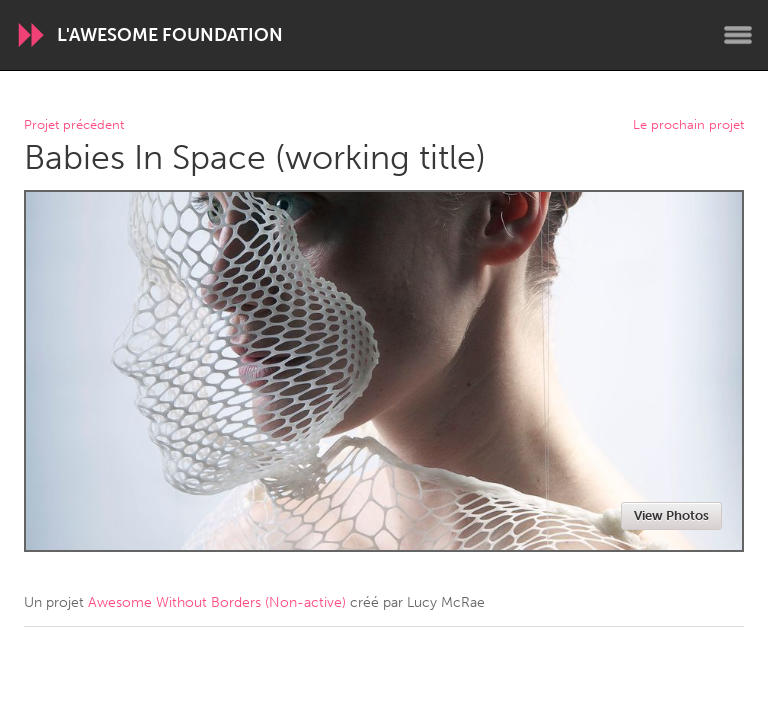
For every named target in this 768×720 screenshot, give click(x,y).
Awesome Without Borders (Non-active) (217, 602)
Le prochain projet (688, 125)
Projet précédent (74, 125)
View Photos (671, 515)
